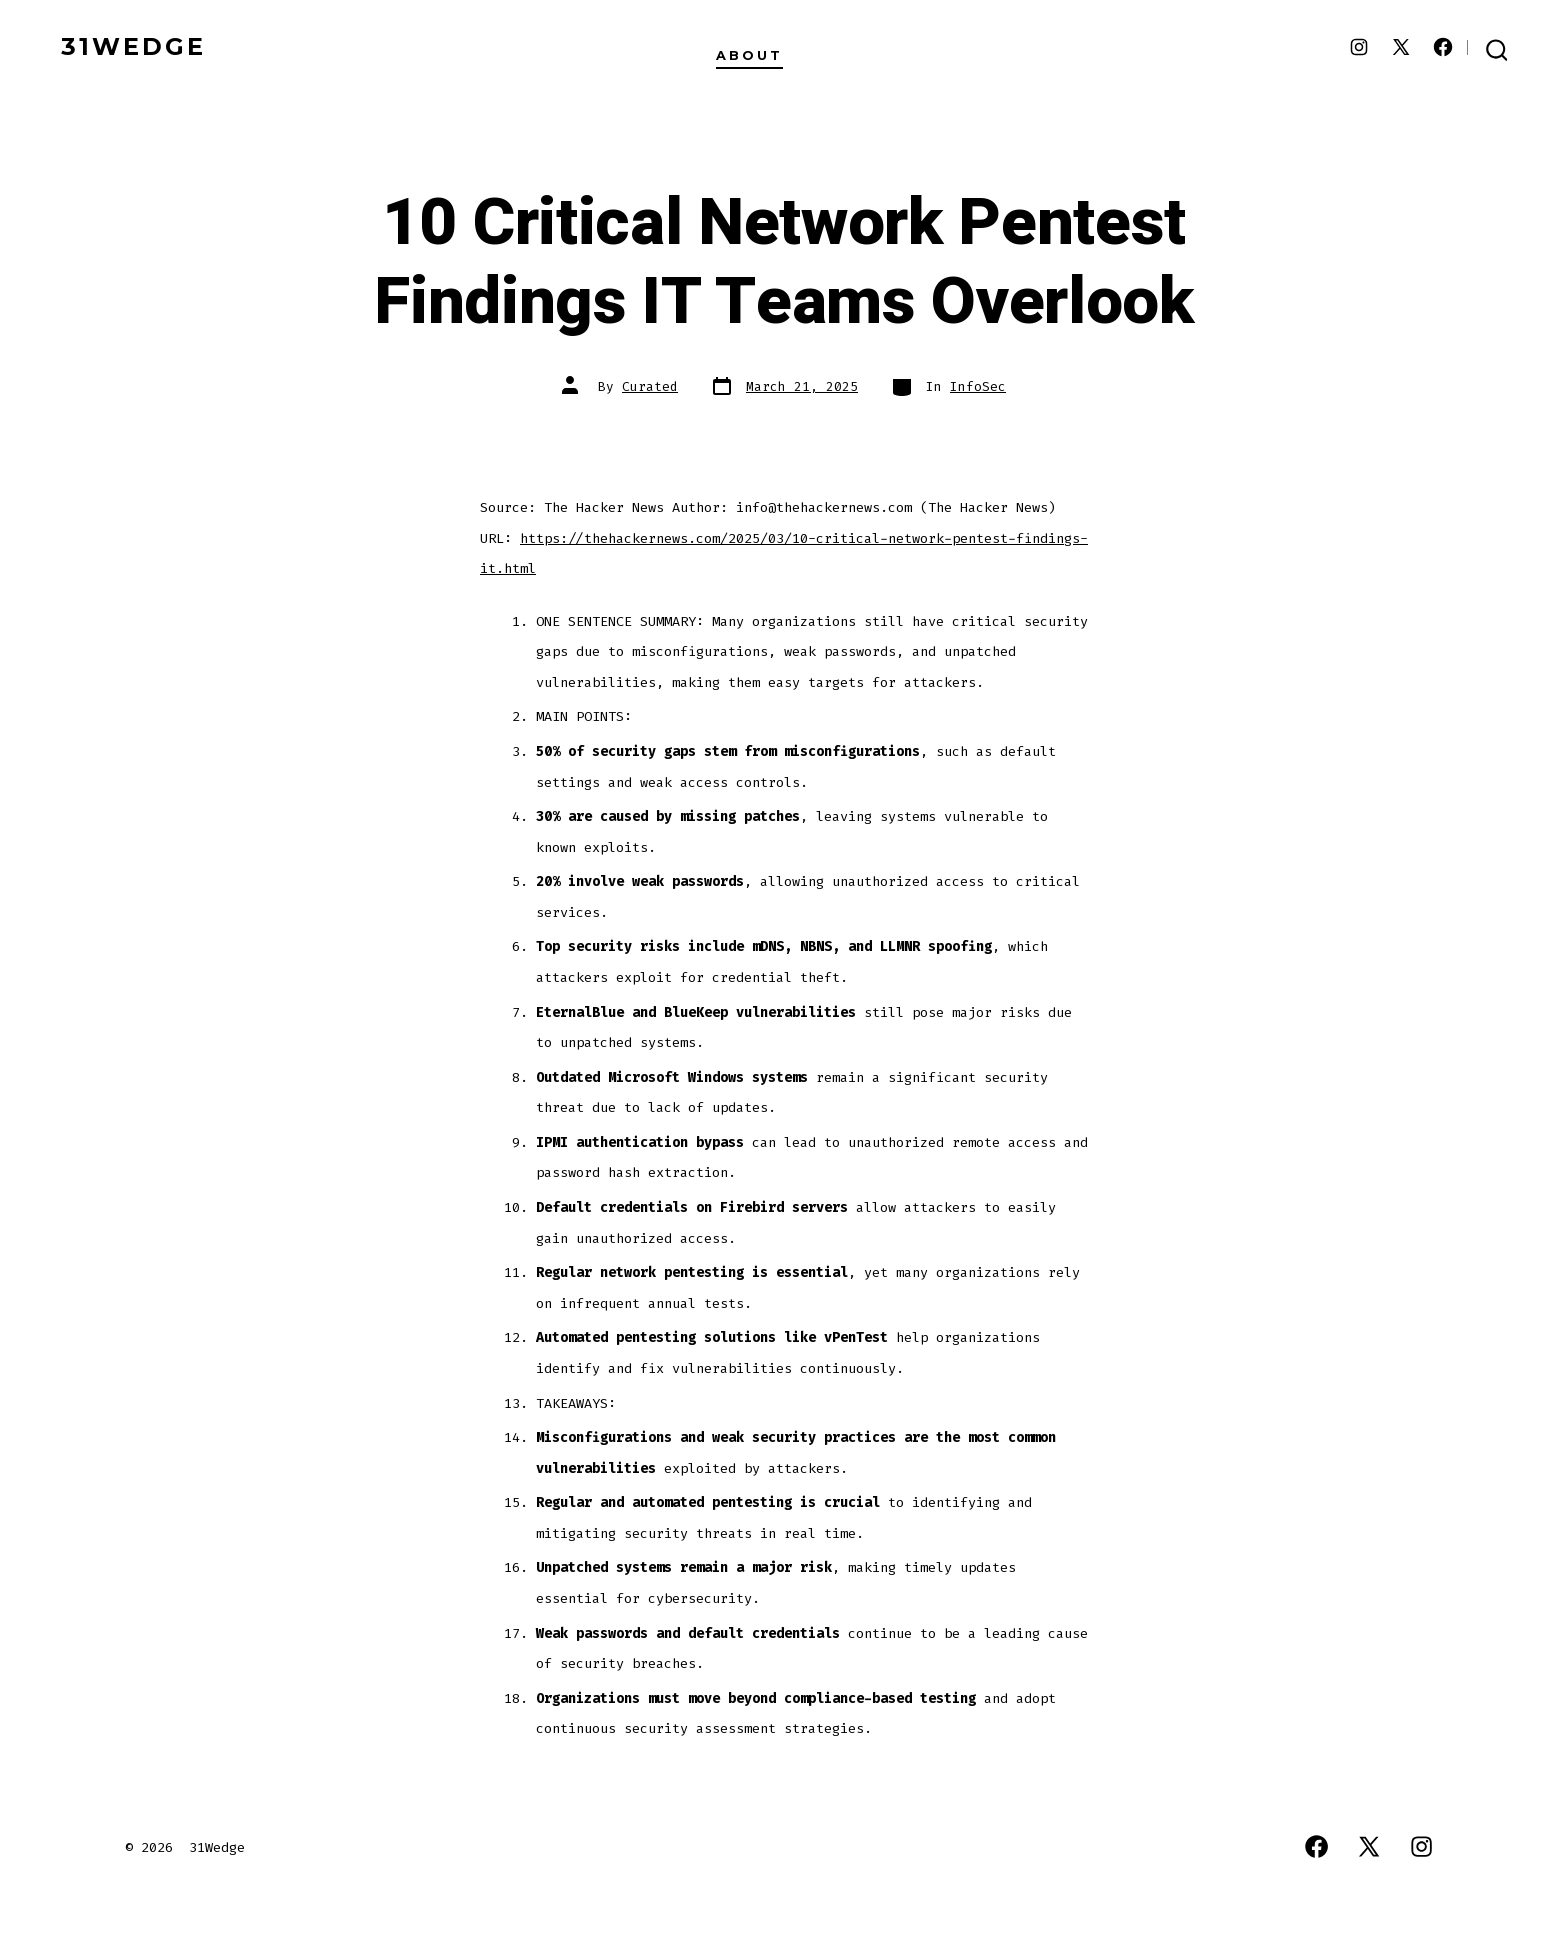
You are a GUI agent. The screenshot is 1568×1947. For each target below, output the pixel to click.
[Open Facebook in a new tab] (1443, 47)
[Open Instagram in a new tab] (1359, 47)
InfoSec (978, 386)
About (749, 55)
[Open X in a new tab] (1401, 47)
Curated (650, 386)
